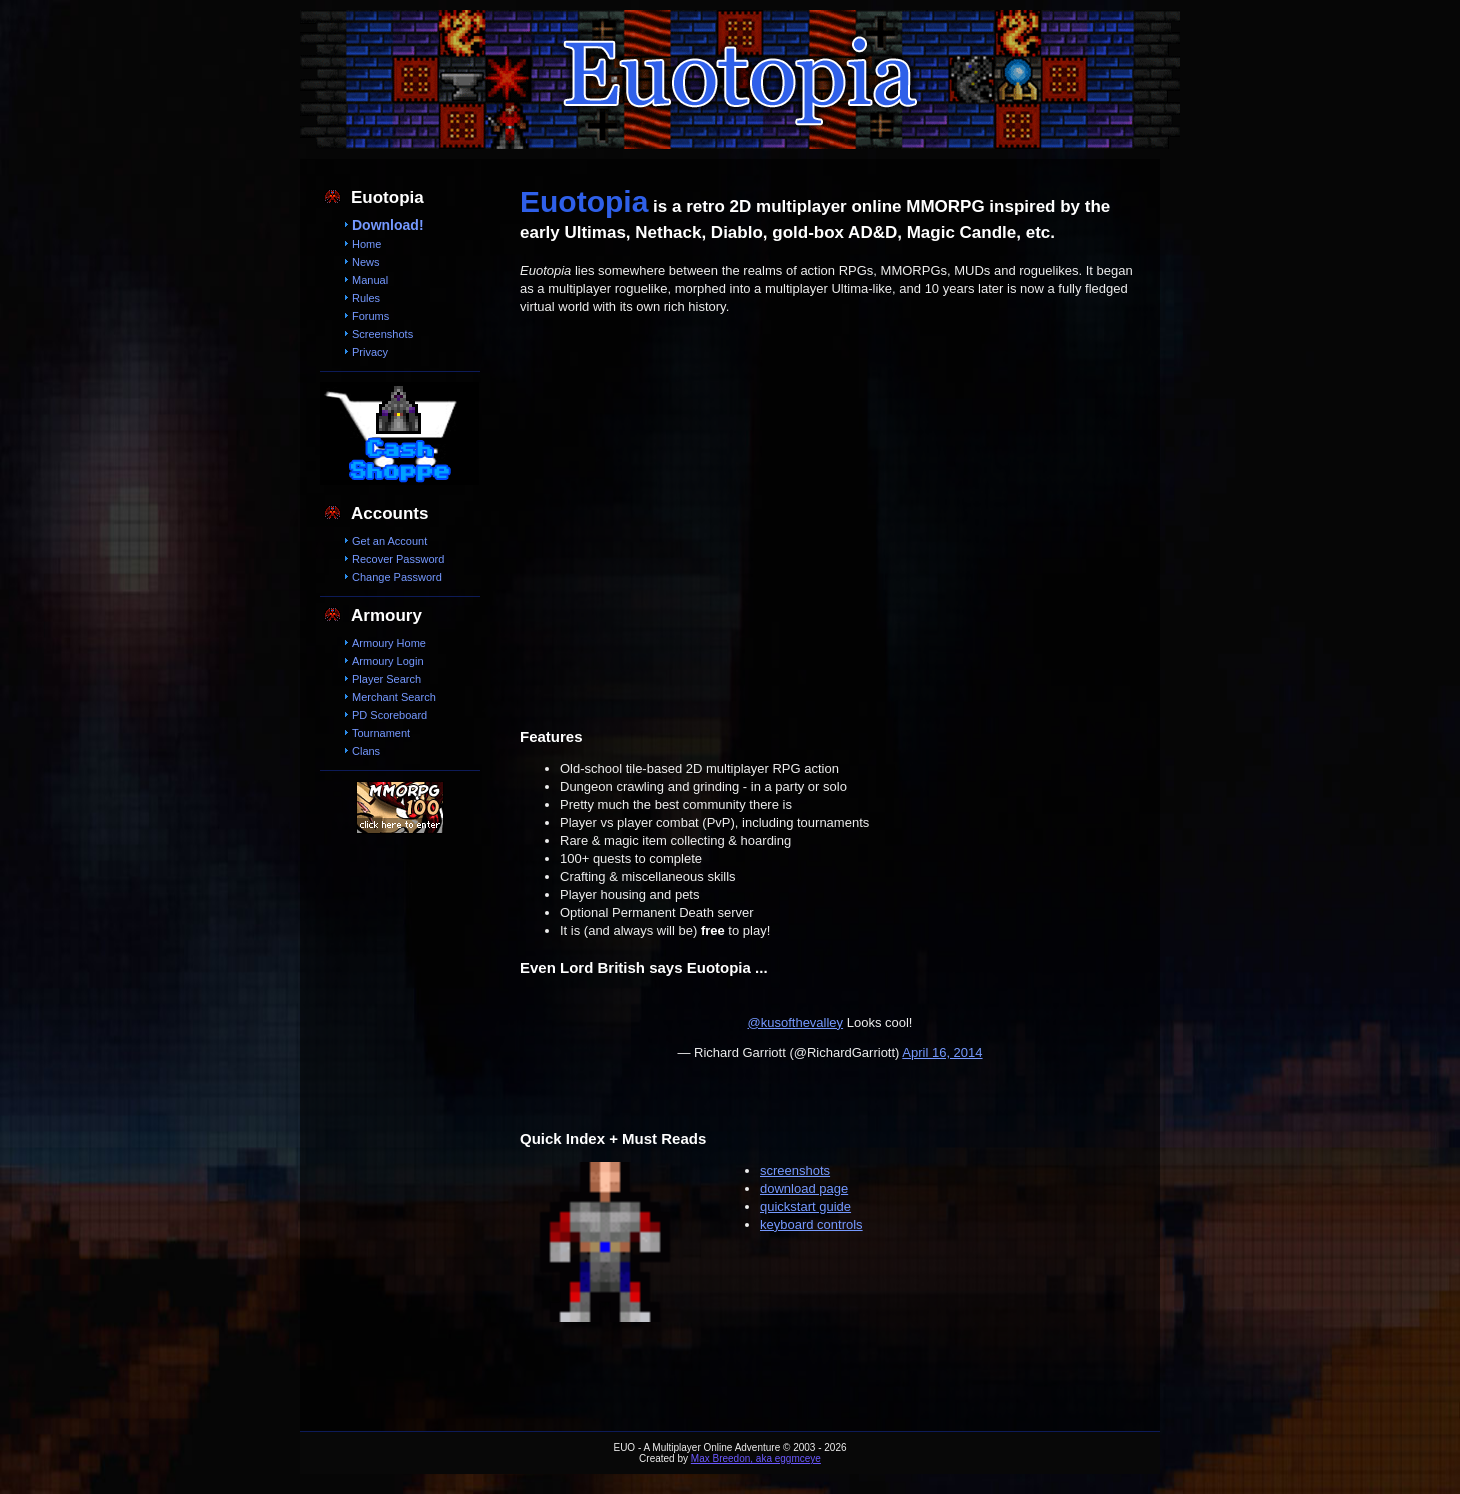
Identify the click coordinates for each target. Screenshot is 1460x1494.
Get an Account (389, 541)
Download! (388, 225)
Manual (370, 280)
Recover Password (398, 559)
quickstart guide (805, 1206)
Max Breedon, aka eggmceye (756, 1458)
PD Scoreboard (389, 715)
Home (366, 244)
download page (804, 1188)
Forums (370, 316)
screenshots (795, 1170)
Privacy (370, 352)
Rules (366, 298)
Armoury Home (389, 643)
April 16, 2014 (942, 1052)
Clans (366, 751)
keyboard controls (811, 1224)
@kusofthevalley (796, 1022)
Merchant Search (394, 697)
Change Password (397, 577)
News (366, 262)
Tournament (381, 733)
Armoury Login (388, 661)
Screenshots (382, 334)
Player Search (386, 679)
